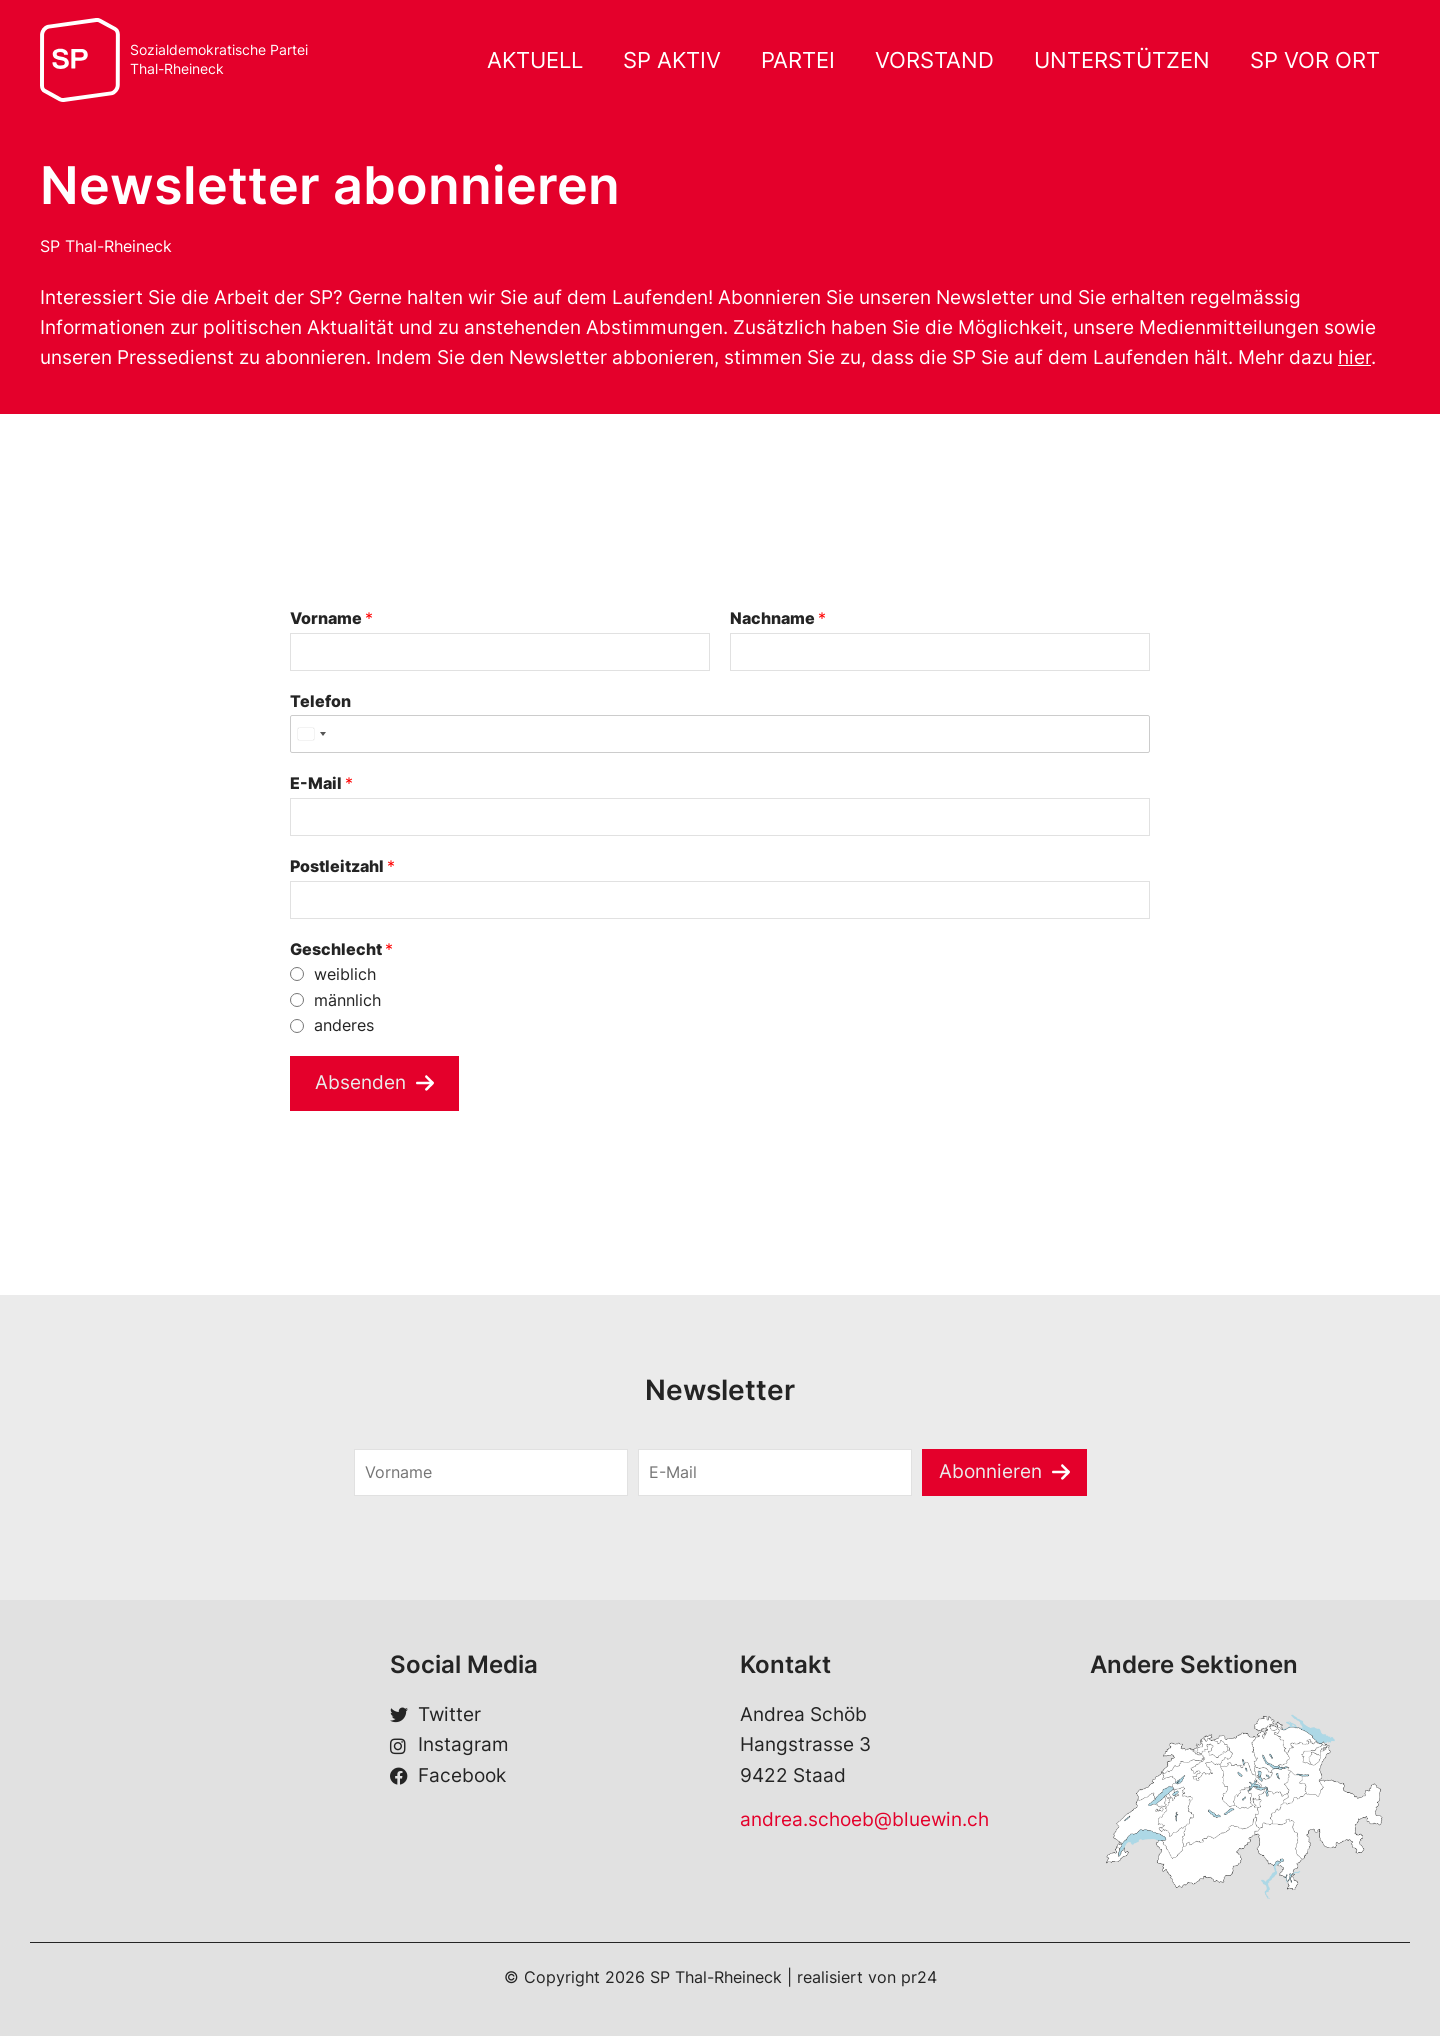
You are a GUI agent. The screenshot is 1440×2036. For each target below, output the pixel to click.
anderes (344, 1025)
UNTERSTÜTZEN (1122, 60)
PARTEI (798, 60)
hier (1354, 357)
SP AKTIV (672, 60)
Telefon (320, 701)
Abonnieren (990, 1471)
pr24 (919, 1977)
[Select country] (311, 734)
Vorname (331, 618)
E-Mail (321, 783)
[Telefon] (720, 734)
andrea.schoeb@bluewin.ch (864, 1819)
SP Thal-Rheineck (106, 246)
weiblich (345, 974)
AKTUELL (535, 60)
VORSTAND (934, 60)
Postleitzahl (342, 866)
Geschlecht (341, 949)
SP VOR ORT (1315, 60)
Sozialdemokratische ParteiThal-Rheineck (219, 59)
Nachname (778, 618)
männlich (347, 1000)
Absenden (360, 1082)
